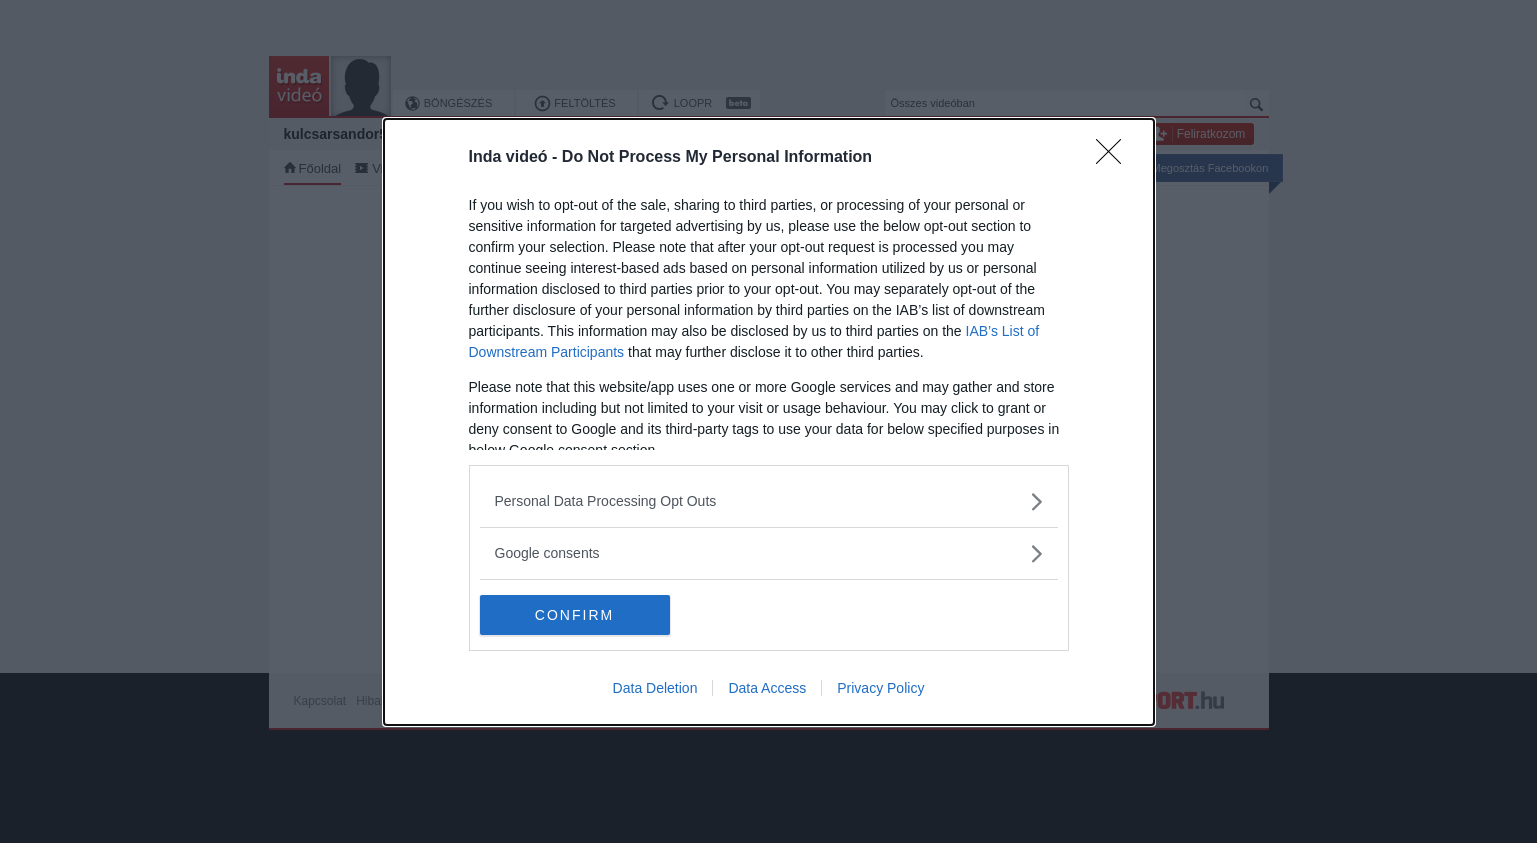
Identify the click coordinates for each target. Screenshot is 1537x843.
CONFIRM (574, 614)
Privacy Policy (880, 688)
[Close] (1115, 158)
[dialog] (769, 422)
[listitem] (769, 501)
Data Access (767, 688)
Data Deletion (655, 688)
